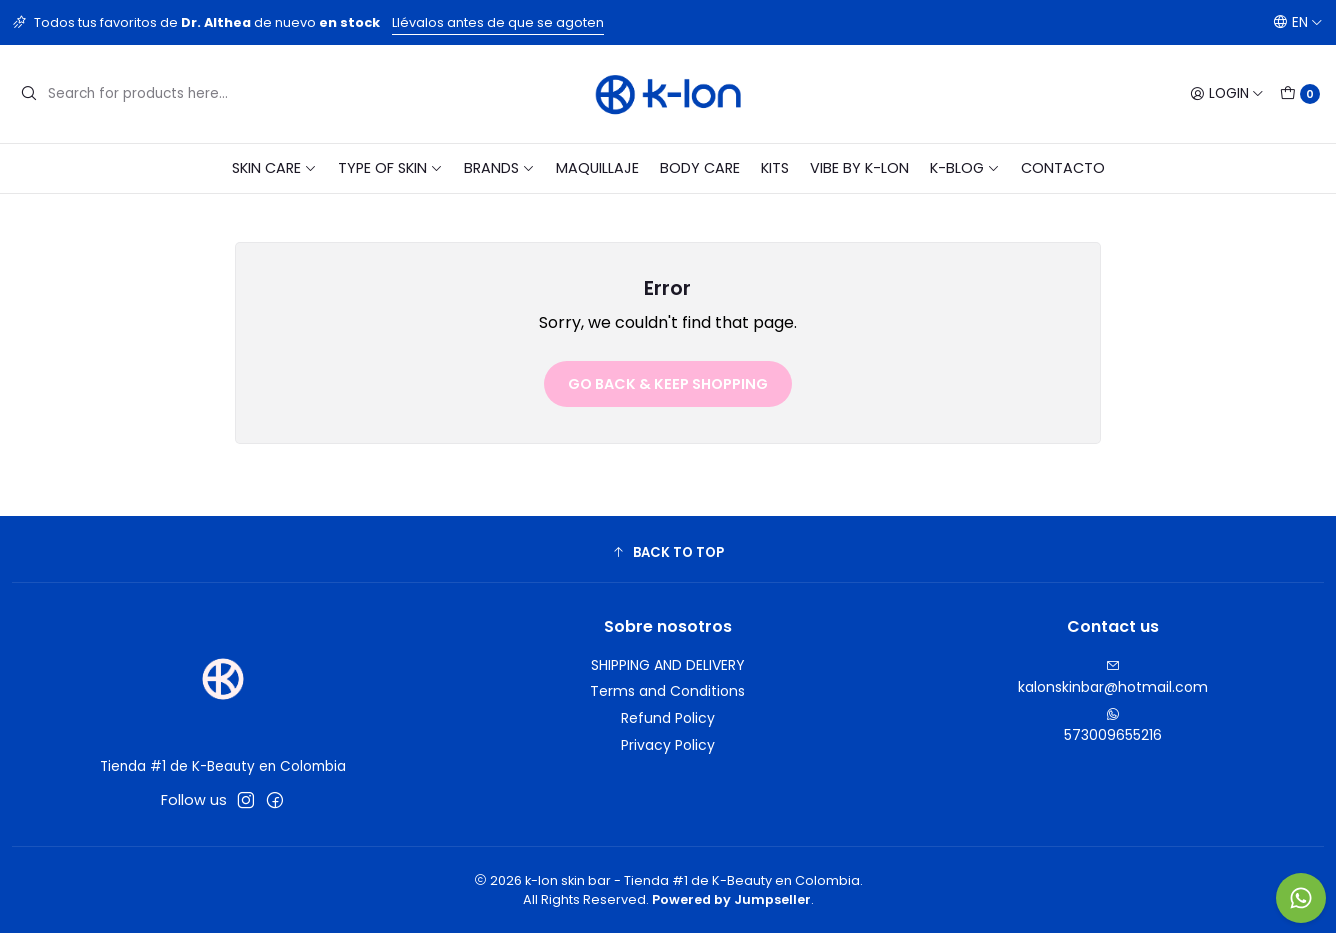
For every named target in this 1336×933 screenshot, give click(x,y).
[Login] (1227, 94)
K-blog (965, 168)
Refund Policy (668, 718)
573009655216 (1113, 726)
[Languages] (1298, 22)
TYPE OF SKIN (390, 168)
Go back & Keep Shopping (668, 384)
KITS (775, 168)
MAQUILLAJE (597, 168)
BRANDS (499, 168)
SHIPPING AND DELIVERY (668, 665)
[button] (668, 552)
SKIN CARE (274, 168)
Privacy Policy (668, 745)
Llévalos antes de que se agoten (498, 22)
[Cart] (1300, 94)
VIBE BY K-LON (859, 168)
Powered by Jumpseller (731, 899)
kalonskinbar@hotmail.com (1113, 678)
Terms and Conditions (667, 691)
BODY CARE (700, 168)
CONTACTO (1063, 168)
